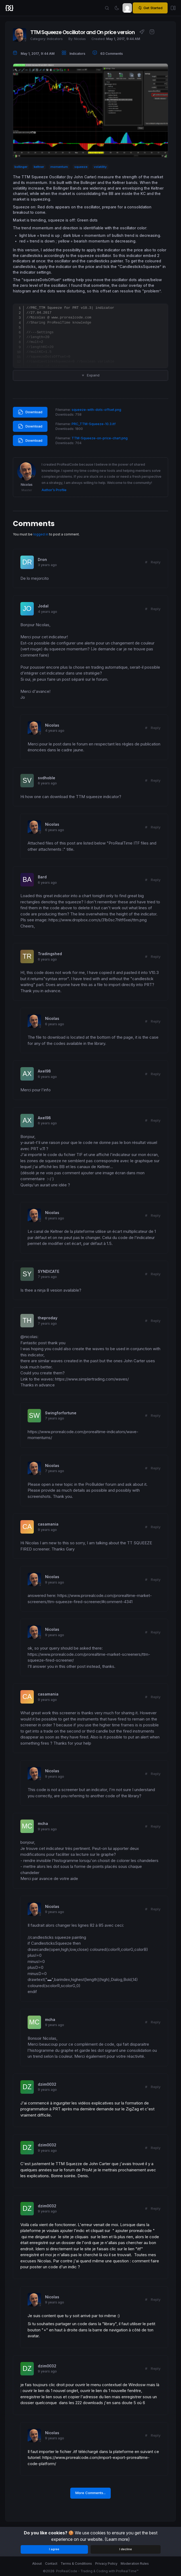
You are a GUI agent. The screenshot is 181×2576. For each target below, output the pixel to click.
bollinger (20, 166)
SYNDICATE (48, 1271)
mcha (43, 1823)
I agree (54, 2549)
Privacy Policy (106, 2563)
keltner (39, 166)
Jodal (43, 606)
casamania (48, 1524)
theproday (47, 1318)
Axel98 (44, 1071)
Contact (51, 2563)
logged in (40, 534)
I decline (125, 2549)
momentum (59, 166)
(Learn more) (117, 2539)
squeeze (80, 166)
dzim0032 (47, 2084)
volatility (100, 166)
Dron (42, 559)
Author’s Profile (54, 490)
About (37, 2563)
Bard (42, 877)
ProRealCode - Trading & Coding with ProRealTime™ (97, 2571)
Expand (90, 375)
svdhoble (46, 778)
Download (30, 412)
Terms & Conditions (76, 2563)
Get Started (150, 8)
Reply (156, 562)
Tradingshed (50, 954)
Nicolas (52, 725)
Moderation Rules (135, 2563)
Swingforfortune (60, 1413)
